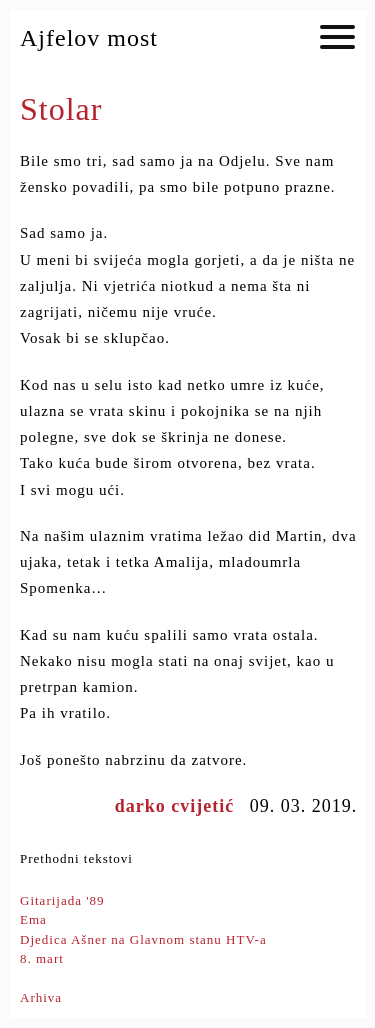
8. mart (42, 958)
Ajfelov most (89, 38)
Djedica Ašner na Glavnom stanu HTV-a (143, 939)
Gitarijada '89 (62, 900)
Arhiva (41, 997)
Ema (33, 919)
